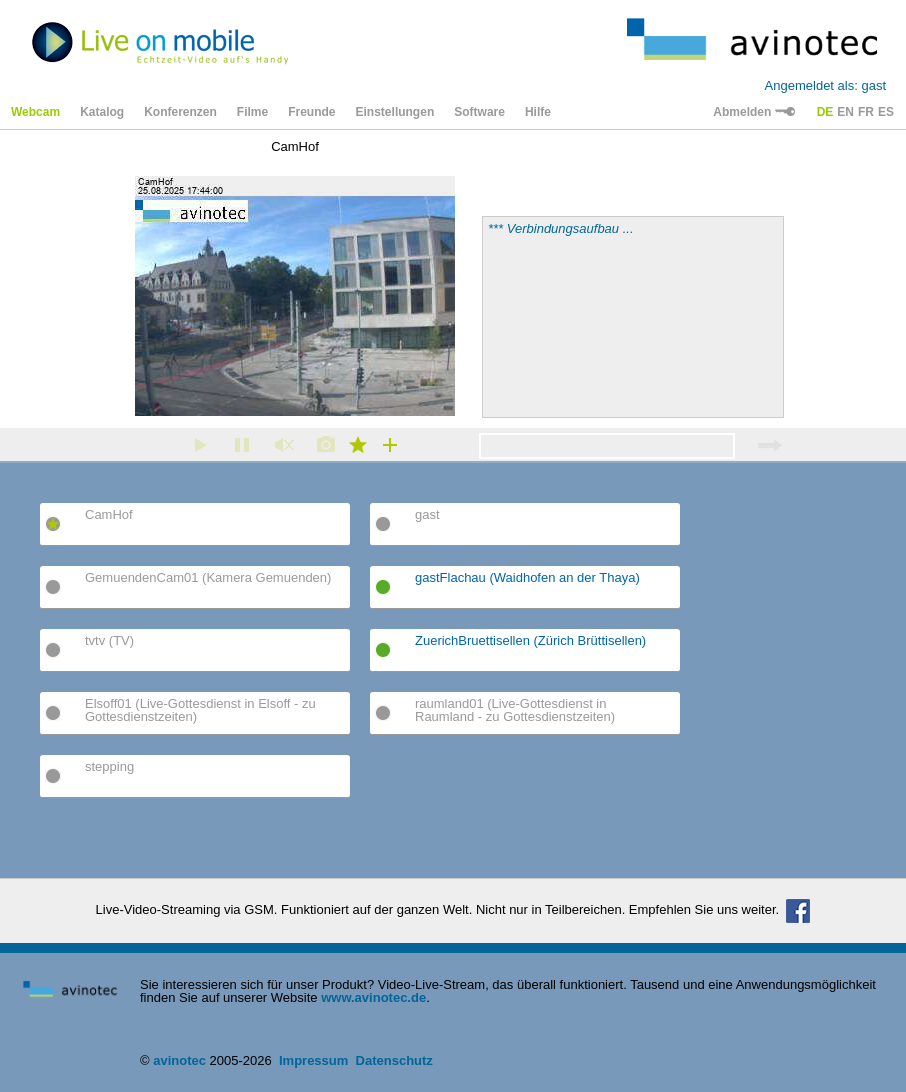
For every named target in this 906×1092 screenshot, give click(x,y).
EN (845, 112)
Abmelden (753, 112)
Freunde (311, 112)
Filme (252, 112)
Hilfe (538, 112)
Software (479, 112)
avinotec (179, 1060)
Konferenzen (180, 112)
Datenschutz (394, 1060)
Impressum (313, 1060)
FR (866, 112)
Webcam (35, 112)
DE (825, 112)
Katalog (102, 112)
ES (886, 112)
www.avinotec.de (373, 997)
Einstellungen (395, 112)
